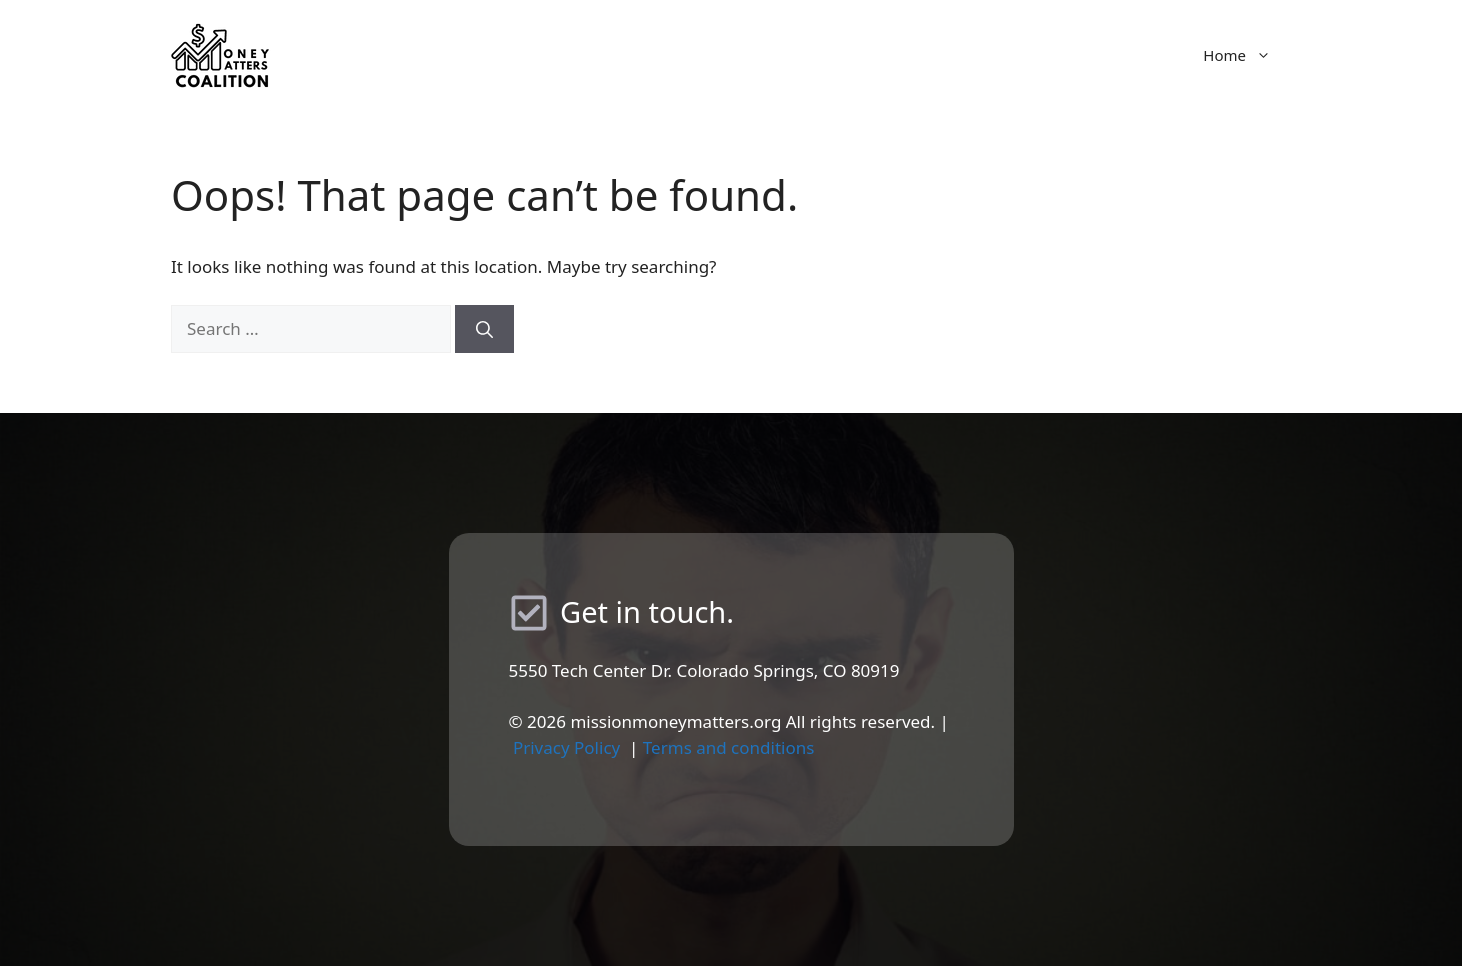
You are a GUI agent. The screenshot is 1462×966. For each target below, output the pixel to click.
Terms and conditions (729, 747)
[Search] (484, 329)
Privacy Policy (566, 747)
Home (1247, 55)
